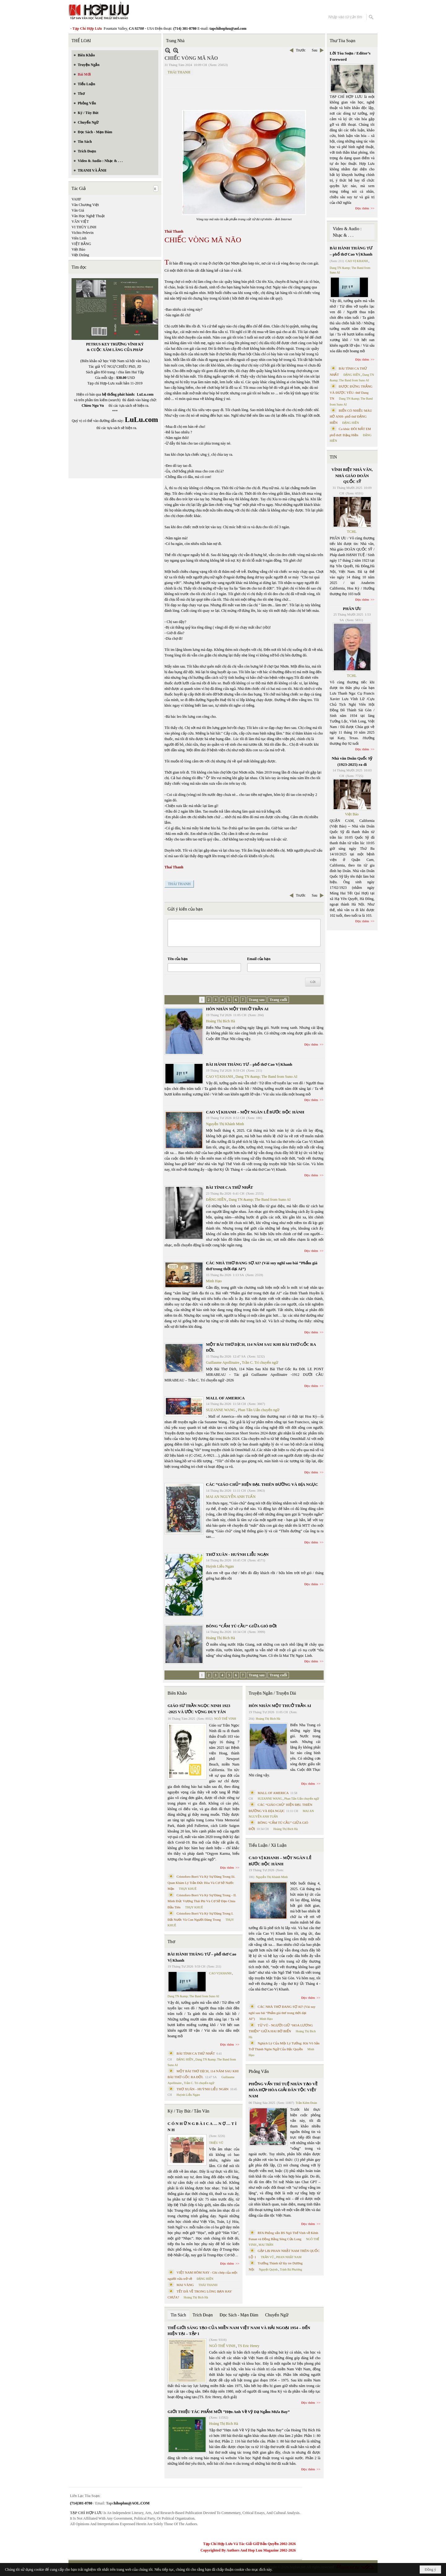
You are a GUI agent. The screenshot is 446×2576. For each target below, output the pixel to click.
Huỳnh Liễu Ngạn (220, 1566)
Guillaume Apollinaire (222, 1362)
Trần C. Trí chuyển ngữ (260, 1362)
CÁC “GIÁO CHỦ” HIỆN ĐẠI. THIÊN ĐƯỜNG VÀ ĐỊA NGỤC (262, 1484)
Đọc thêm (311, 1044)
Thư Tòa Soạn (343, 40)
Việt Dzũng (80, 255)
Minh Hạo (214, 1281)
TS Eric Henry (249, 2346)
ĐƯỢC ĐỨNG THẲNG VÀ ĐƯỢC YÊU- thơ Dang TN (351, 392)
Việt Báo (78, 249)
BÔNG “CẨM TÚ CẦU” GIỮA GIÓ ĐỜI (241, 1626)
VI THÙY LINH (84, 227)
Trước (300, 50)
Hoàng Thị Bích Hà (220, 1021)
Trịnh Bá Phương (291, 2269)
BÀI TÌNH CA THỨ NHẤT (229, 1187)
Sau (314, 50)
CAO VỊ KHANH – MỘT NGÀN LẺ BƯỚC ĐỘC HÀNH (255, 1112)
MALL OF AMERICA (225, 1398)
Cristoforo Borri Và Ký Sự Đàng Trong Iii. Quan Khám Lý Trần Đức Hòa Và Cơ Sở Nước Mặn (201, 1882)
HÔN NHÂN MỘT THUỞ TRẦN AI (237, 1009)
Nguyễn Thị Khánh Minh (225, 1124)
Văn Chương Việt (85, 205)
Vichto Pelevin (83, 232)
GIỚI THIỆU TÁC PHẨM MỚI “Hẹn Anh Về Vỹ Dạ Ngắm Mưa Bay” (229, 2411)
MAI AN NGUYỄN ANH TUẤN (231, 1496)
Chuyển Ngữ (276, 2315)
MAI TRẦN (266, 2244)
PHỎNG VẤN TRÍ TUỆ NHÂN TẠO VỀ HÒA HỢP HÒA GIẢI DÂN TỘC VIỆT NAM (283, 2090)
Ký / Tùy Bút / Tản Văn (188, 2111)
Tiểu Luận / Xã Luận (267, 1845)
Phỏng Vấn (259, 2071)
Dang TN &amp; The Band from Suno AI (266, 1076)
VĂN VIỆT (80, 221)
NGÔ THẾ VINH (225, 1718)
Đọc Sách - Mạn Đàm (239, 2315)
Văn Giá (78, 210)
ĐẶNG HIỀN (216, 1199)
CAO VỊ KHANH (219, 1076)
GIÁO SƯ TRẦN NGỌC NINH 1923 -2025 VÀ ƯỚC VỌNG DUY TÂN (199, 1708)
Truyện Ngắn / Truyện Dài (272, 1693)
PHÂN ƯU (352, 608)
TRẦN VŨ (267, 2257)
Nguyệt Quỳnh (268, 2269)
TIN (333, 457)
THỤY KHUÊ (187, 1888)
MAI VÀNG (185, 2285)
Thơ (171, 1941)
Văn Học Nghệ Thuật (88, 216)
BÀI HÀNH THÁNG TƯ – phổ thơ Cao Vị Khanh (249, 1064)
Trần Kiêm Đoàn (306, 2102)
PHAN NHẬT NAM (289, 2257)
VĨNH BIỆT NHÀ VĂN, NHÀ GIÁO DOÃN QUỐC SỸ (352, 475)
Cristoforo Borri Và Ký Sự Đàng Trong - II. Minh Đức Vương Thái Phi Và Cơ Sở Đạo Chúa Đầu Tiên (202, 1901)
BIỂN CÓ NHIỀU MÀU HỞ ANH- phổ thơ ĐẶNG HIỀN (351, 416)
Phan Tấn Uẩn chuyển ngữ (258, 1410)
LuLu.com (145, 394)
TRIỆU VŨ (216, 2142)
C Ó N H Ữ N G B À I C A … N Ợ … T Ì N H (202, 2126)
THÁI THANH (179, 72)
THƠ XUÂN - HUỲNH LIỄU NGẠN (237, 1554)
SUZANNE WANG (220, 1410)
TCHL (351, 531)
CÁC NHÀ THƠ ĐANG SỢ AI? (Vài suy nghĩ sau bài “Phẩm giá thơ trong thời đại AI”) (282, 2013)
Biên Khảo (177, 1693)
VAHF (76, 199)
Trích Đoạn (203, 2315)
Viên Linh (79, 238)
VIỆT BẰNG (81, 244)
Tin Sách (178, 2315)
